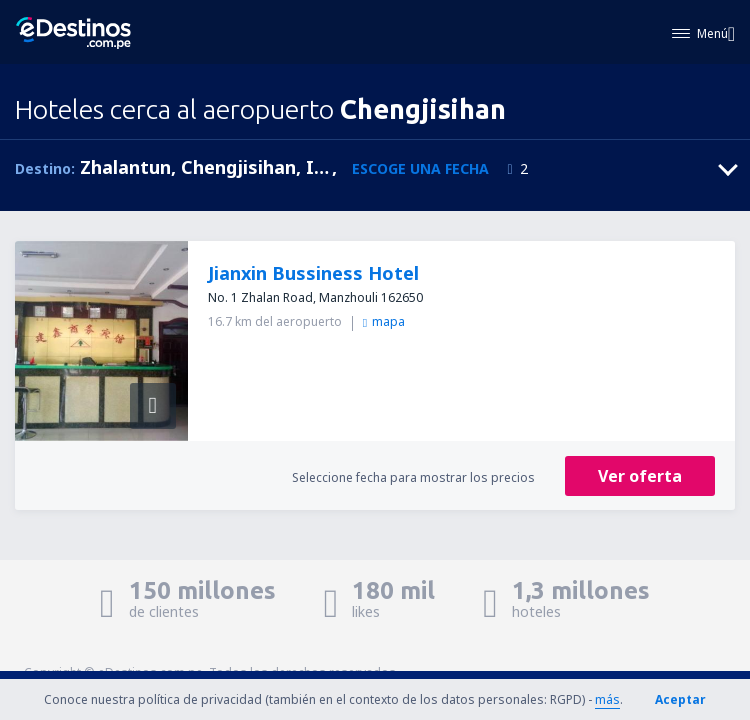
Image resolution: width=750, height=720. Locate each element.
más (607, 699)
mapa (384, 321)
